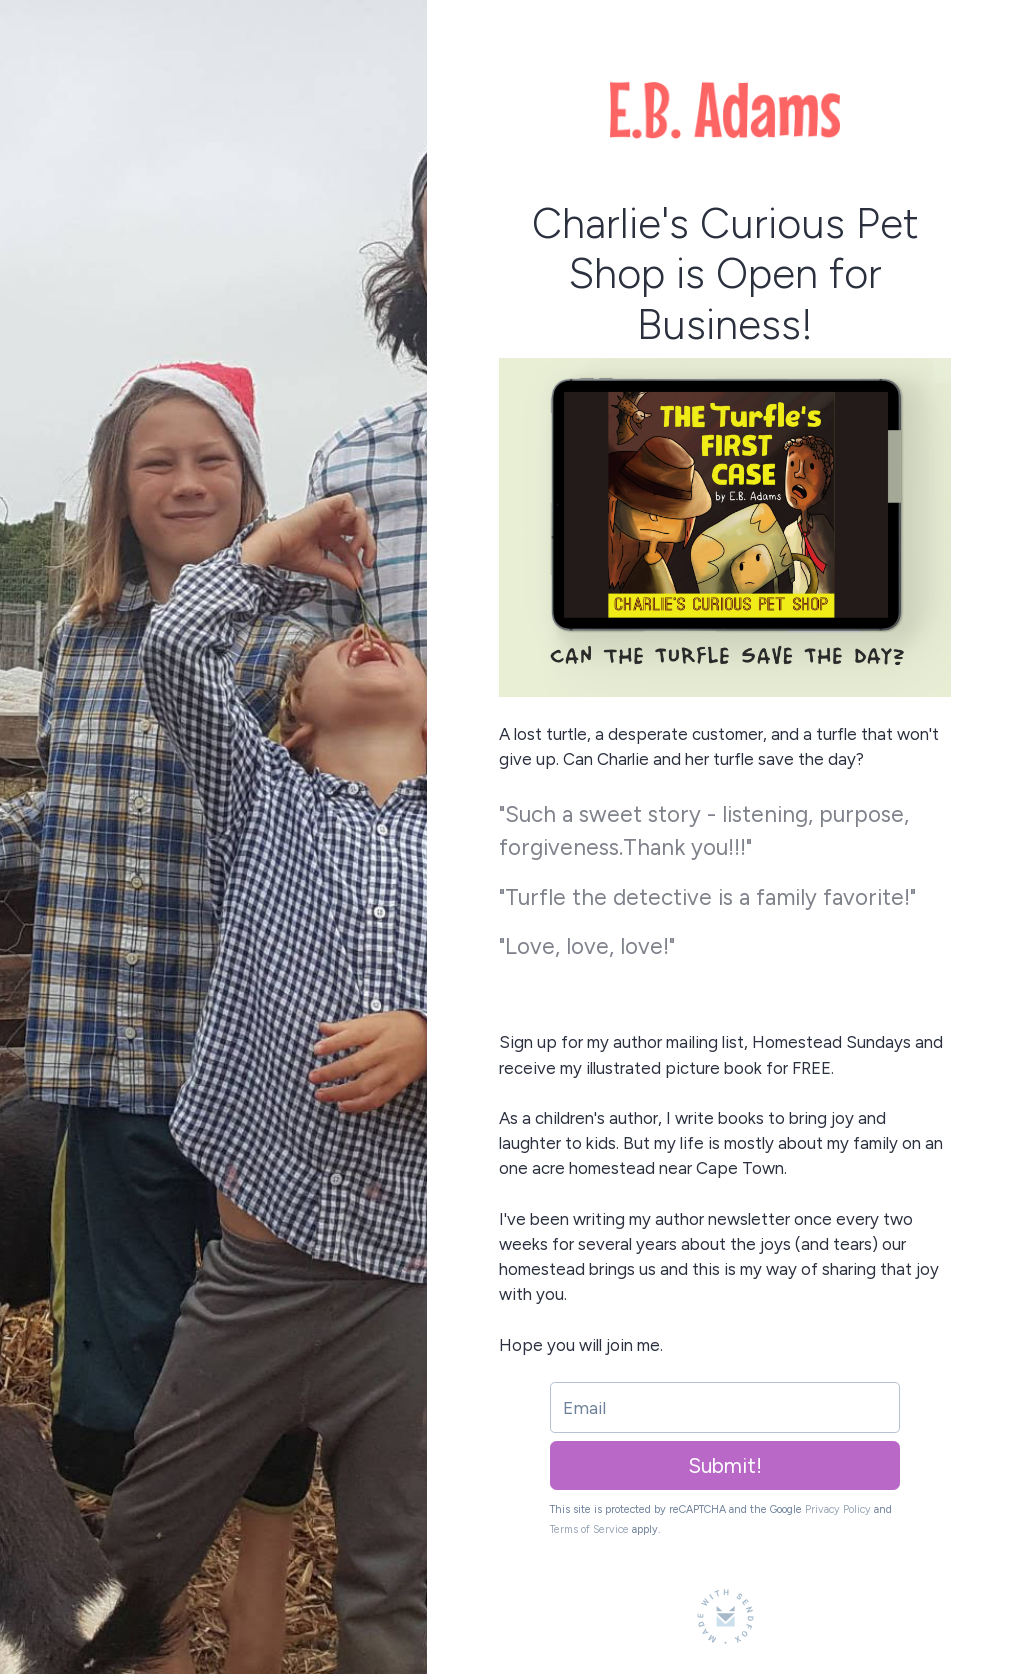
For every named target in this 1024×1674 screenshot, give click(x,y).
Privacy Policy (838, 1509)
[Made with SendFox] (725, 1616)
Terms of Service (589, 1529)
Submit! (725, 1465)
